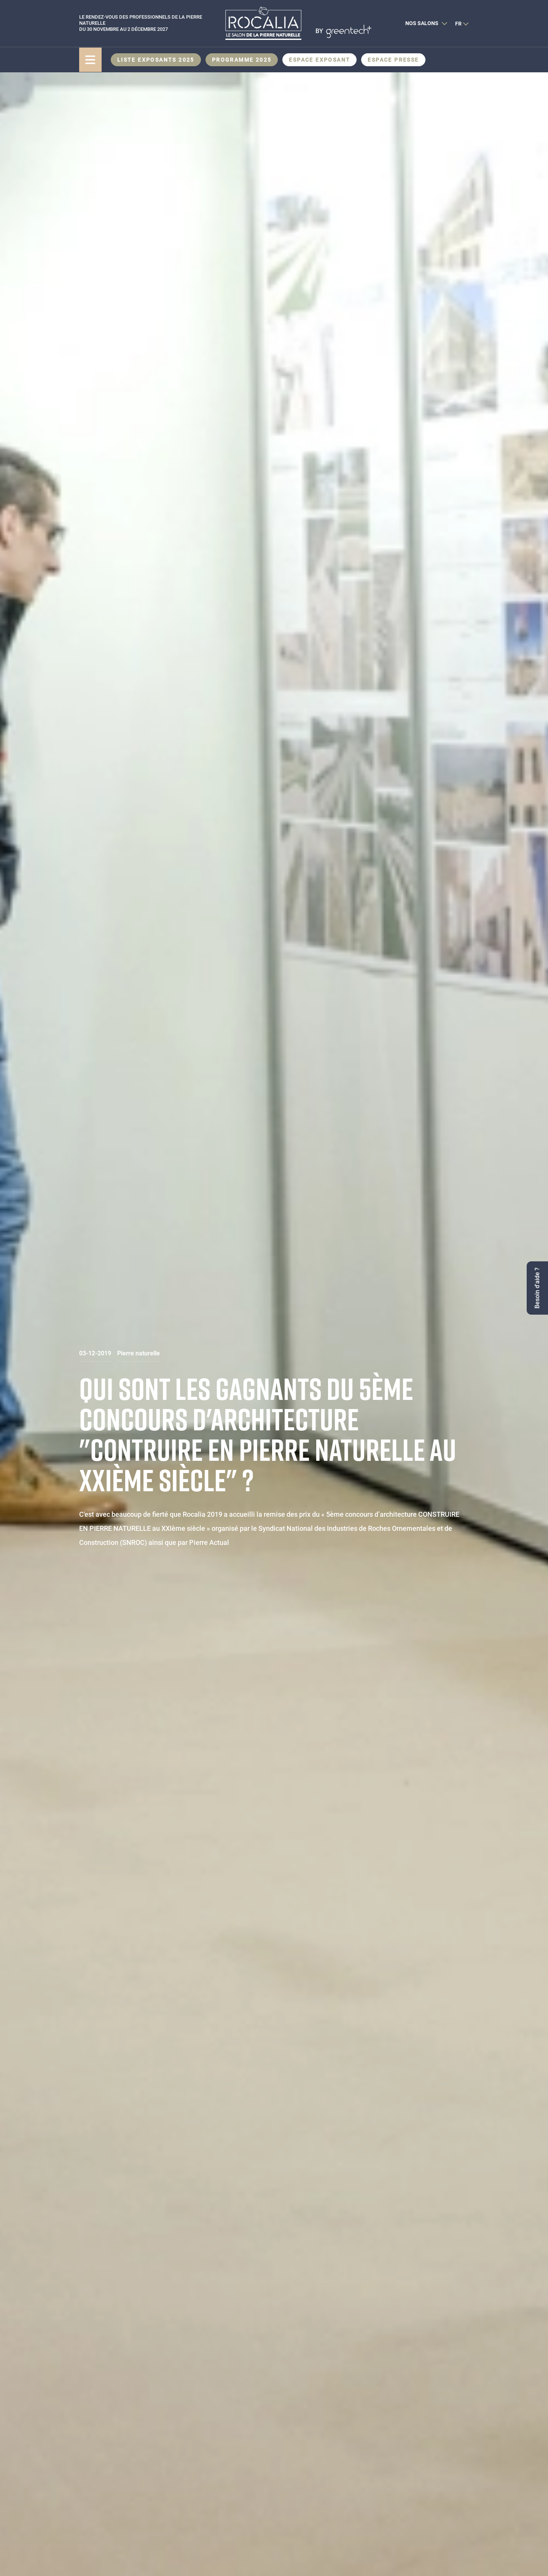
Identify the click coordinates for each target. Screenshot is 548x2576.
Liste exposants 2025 (155, 60)
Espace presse (393, 60)
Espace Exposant (319, 60)
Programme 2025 (242, 60)
